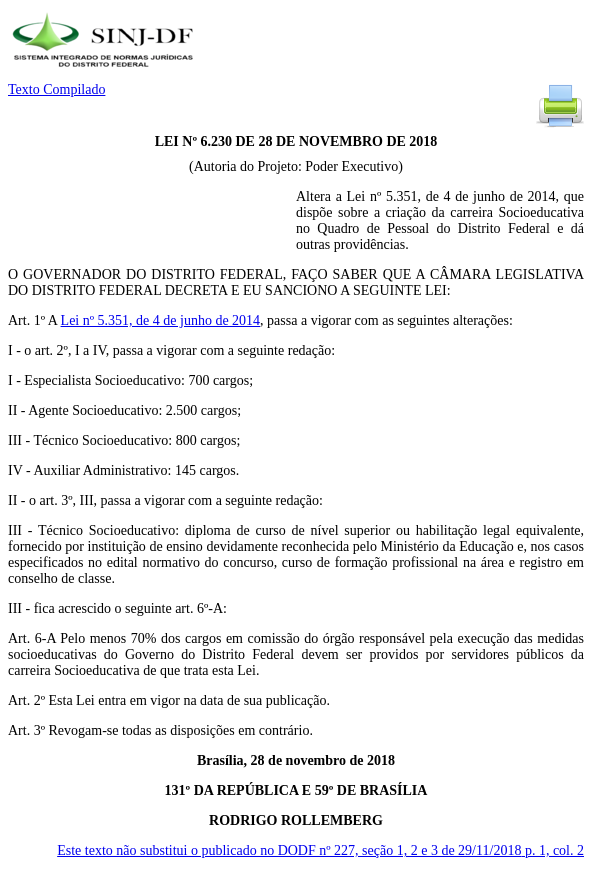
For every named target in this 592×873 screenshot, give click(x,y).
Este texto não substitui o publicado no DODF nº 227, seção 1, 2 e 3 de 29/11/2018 (320, 850)
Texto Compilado (56, 89)
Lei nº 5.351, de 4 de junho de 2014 (161, 320)
